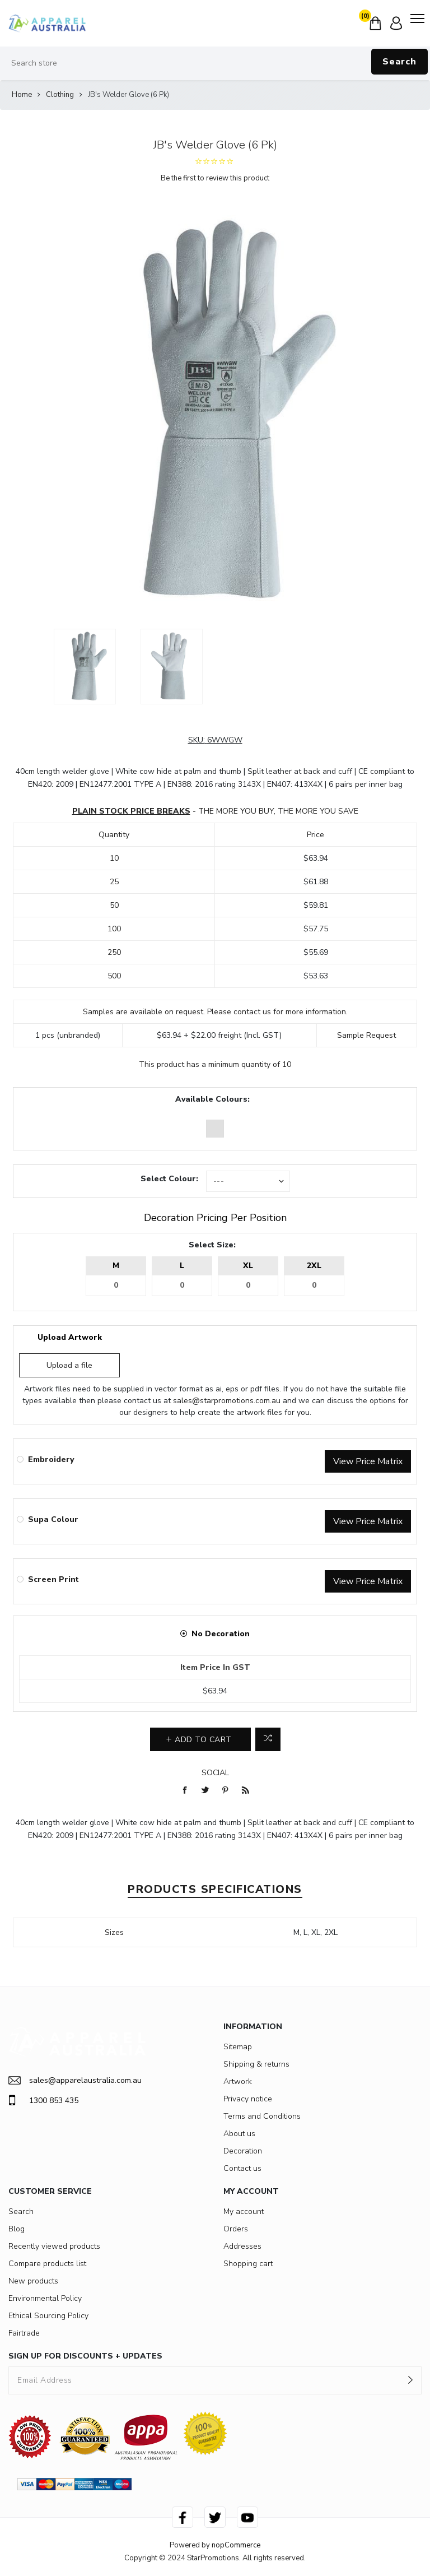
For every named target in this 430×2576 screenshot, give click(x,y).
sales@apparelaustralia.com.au (75, 2080)
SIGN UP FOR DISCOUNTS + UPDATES (85, 2356)
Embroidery (51, 1459)
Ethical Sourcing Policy (48, 2315)
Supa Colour (53, 1519)
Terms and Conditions (262, 2116)
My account (243, 2211)
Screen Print (53, 1579)
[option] (84, 666)
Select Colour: (169, 1178)
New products (33, 2281)
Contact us (242, 2168)
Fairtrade (24, 2333)
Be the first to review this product (215, 178)
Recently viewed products (54, 2246)
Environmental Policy (45, 2298)
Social (215, 1772)
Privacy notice (247, 2099)
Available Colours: (212, 1099)
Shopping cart (248, 2263)
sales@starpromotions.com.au (227, 1400)
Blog (16, 2229)
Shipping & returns (256, 2064)
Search (399, 61)
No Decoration (220, 1633)
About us (239, 2133)
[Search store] (215, 63)
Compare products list (47, 2263)
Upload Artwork (70, 1337)
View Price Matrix (368, 1461)
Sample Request (366, 1035)
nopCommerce (236, 2545)
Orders (235, 2229)
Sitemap (237, 2046)
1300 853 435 (43, 2100)
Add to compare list (268, 1739)
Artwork (237, 2081)
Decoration (242, 2151)
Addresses (242, 2246)
